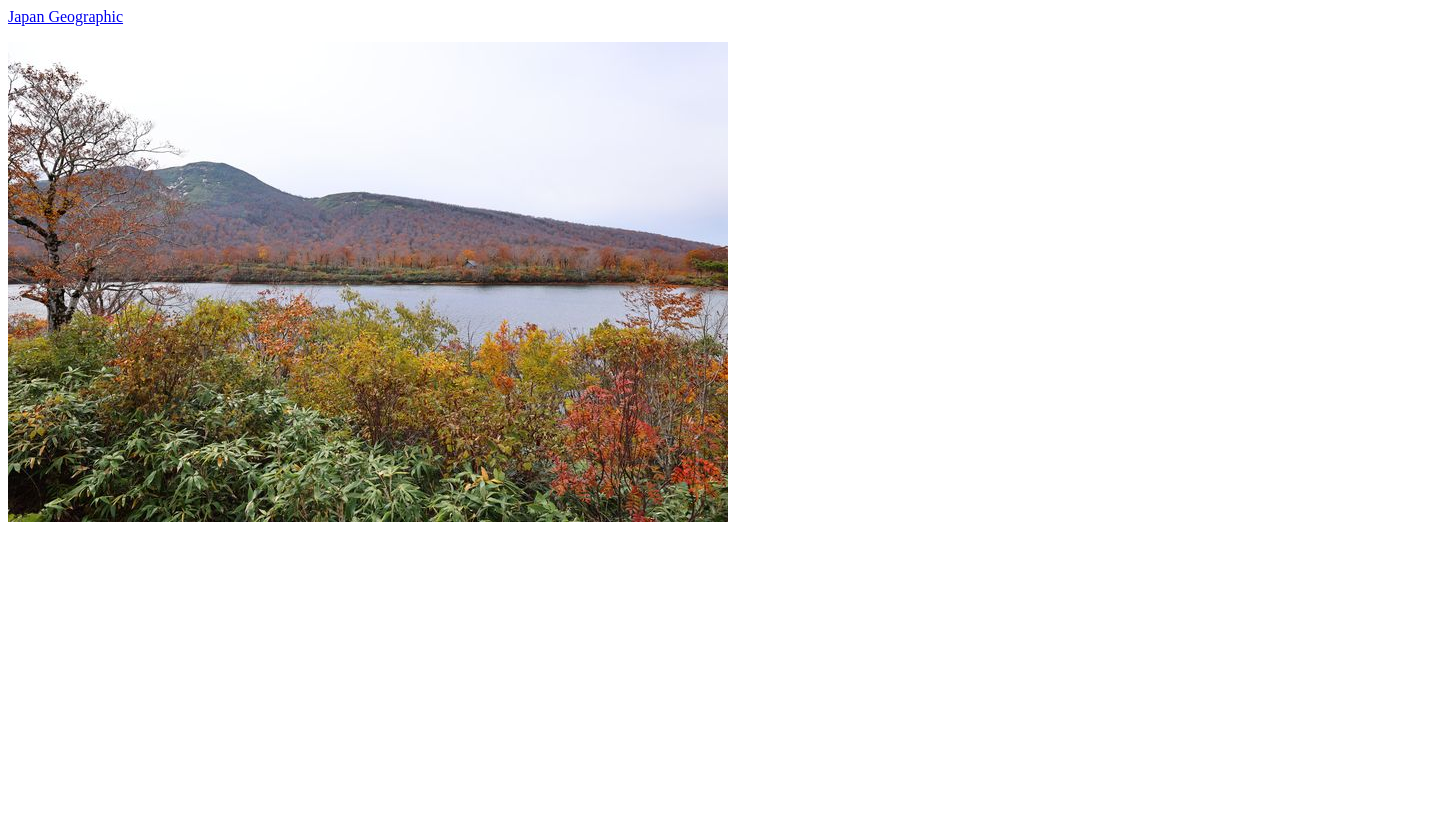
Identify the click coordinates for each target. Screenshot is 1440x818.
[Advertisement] (608, 662)
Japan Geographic (65, 16)
